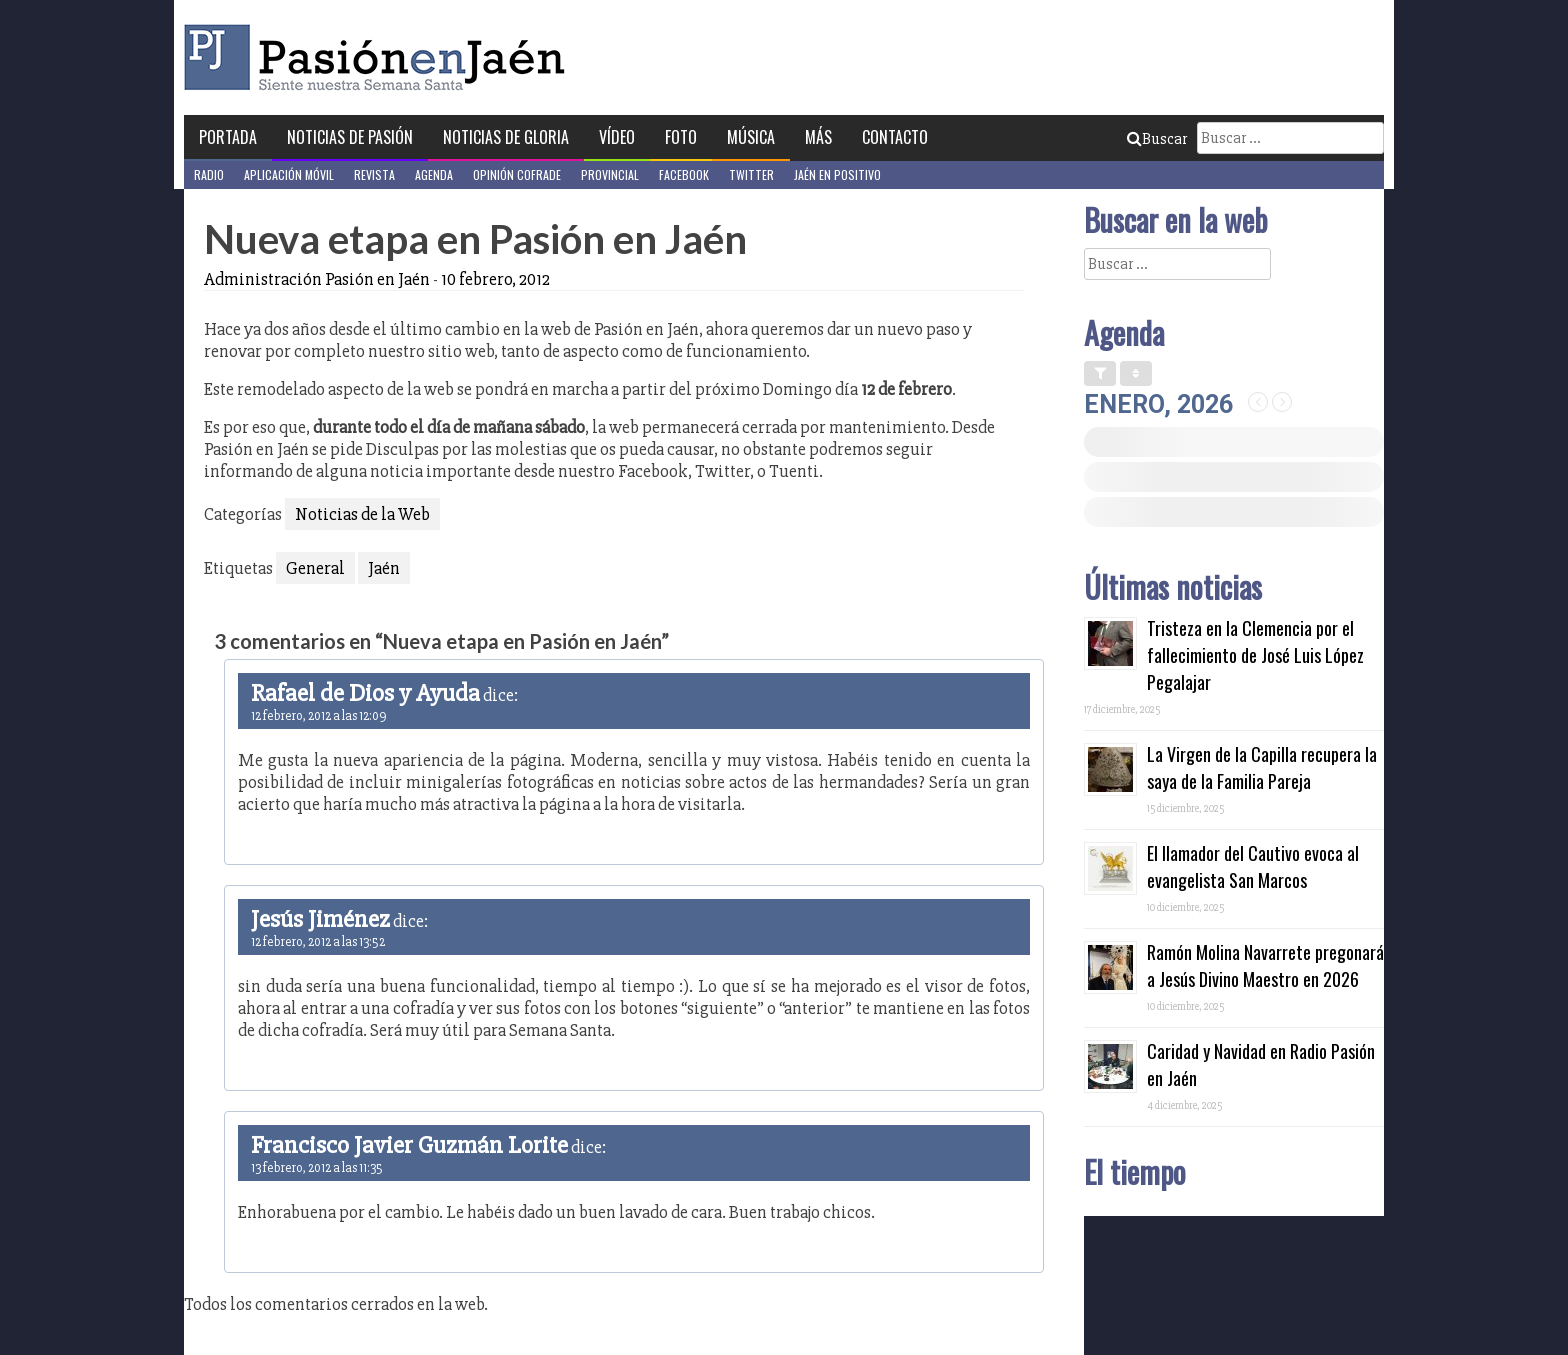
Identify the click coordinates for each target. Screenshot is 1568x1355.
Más (818, 137)
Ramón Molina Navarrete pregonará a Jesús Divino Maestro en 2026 (1265, 965)
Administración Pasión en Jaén (317, 279)
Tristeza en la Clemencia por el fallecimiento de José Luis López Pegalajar (1255, 655)
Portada (228, 137)
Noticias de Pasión (350, 137)
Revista (374, 174)
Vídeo (617, 137)
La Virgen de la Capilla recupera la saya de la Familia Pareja (1262, 767)
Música (751, 137)
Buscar (1157, 139)
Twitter (751, 174)
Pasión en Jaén (380, 57)
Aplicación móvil (289, 174)
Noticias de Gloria (506, 137)
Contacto (895, 137)
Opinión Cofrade (517, 174)
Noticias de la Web (362, 514)
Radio (209, 174)
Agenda (434, 174)
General (315, 568)
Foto (681, 137)
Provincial (610, 174)
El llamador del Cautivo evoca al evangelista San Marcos (1253, 866)
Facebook (684, 174)
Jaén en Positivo (837, 174)
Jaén (384, 568)
